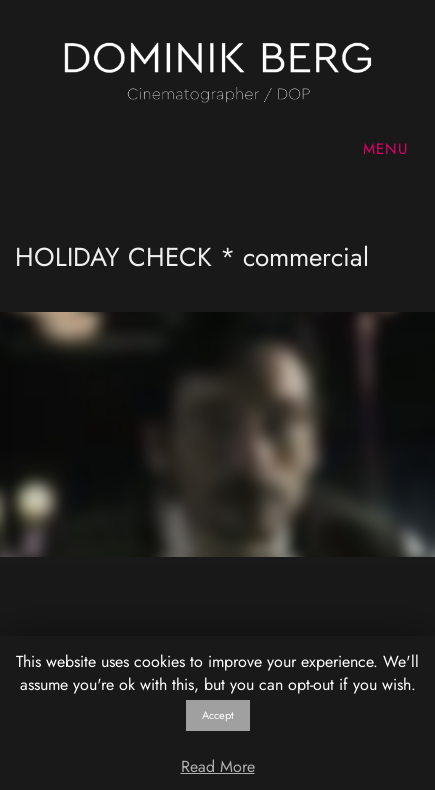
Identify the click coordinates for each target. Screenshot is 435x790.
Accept (218, 715)
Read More (218, 766)
